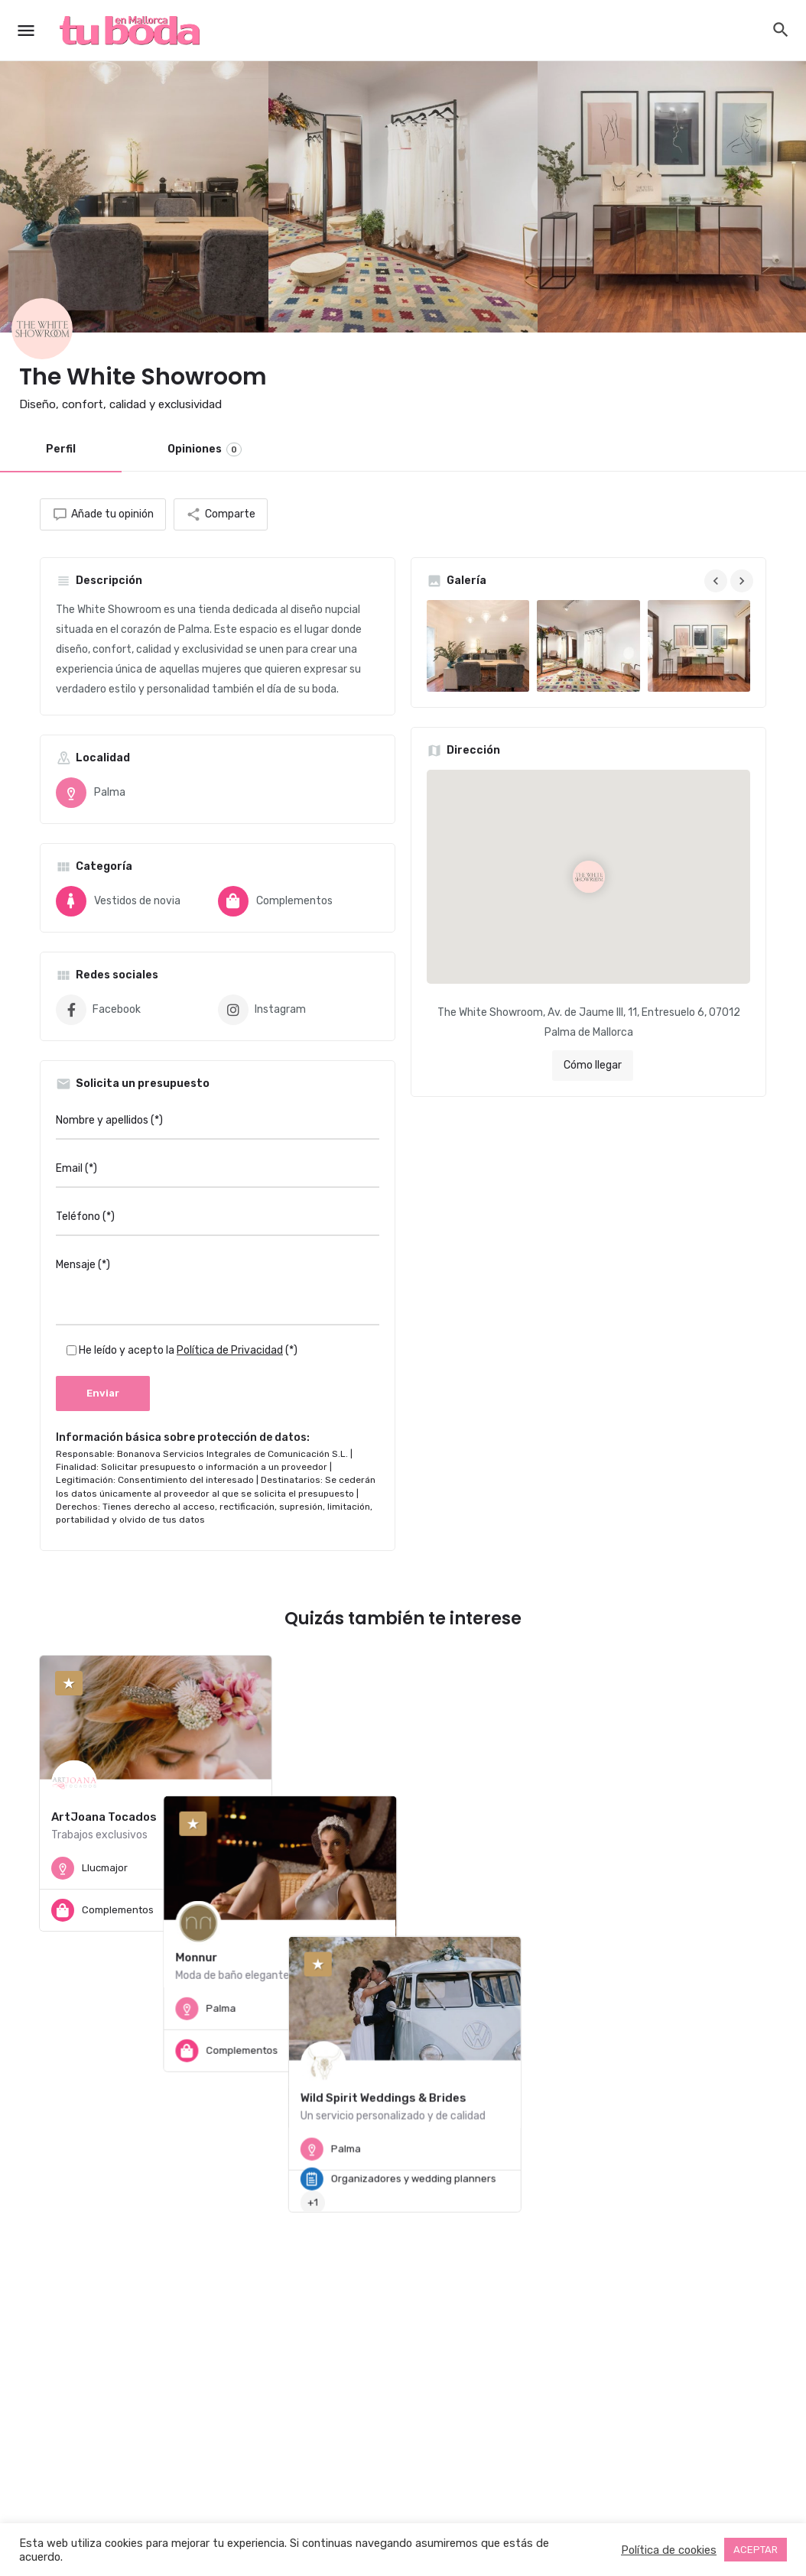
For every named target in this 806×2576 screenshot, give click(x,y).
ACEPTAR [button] (755, 2549)
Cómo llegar (593, 1065)
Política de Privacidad (230, 1350)
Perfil (61, 449)
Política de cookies (669, 2550)
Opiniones (204, 449)
